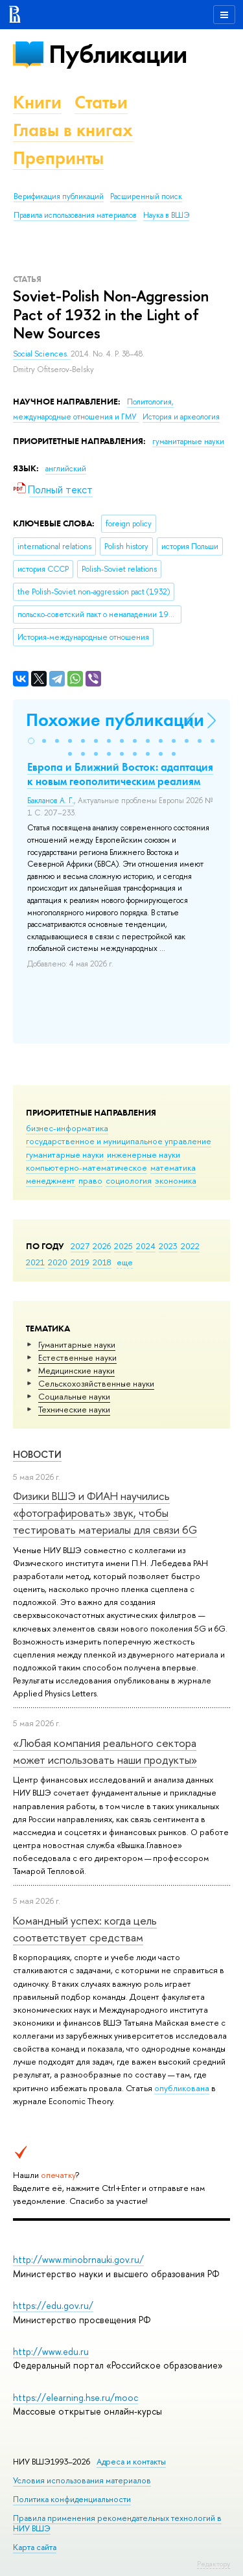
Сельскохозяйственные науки (96, 1383)
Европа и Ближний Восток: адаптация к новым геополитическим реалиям (120, 774)
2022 (190, 1246)
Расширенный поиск (146, 196)
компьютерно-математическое (86, 1167)
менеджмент (50, 1180)
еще (125, 1262)
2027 (80, 1246)
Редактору (213, 2563)
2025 (123, 1246)
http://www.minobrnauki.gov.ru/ (78, 2259)
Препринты (58, 157)
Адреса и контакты (131, 2461)
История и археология (181, 417)
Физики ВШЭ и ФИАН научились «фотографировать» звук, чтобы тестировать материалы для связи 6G (105, 1513)
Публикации (118, 54)
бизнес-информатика (67, 1128)
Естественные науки (77, 1357)
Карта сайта (34, 2547)
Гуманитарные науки (76, 1344)
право (90, 1180)
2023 (168, 1246)
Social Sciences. (42, 354)
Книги (37, 102)
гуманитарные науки (65, 1154)
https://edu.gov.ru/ (53, 2305)
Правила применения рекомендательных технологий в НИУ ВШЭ (117, 2523)
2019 (80, 1262)
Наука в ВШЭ (166, 215)
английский (65, 468)
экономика (175, 1180)
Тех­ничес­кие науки (74, 1409)
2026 (102, 1246)
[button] (31, 740)
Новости (37, 1454)
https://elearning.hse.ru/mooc (75, 2397)
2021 (35, 1262)
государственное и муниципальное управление (118, 1141)
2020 (57, 1262)
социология (129, 1180)
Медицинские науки (76, 1370)
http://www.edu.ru (51, 2351)
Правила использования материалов (75, 215)
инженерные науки (143, 1154)
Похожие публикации (115, 719)
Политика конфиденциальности (72, 2499)
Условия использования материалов (82, 2480)
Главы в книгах (73, 130)
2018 (102, 1262)
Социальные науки (74, 1396)
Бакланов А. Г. (50, 800)
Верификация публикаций (59, 196)
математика (173, 1167)
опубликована (181, 2088)
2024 (146, 1246)
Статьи (101, 102)
